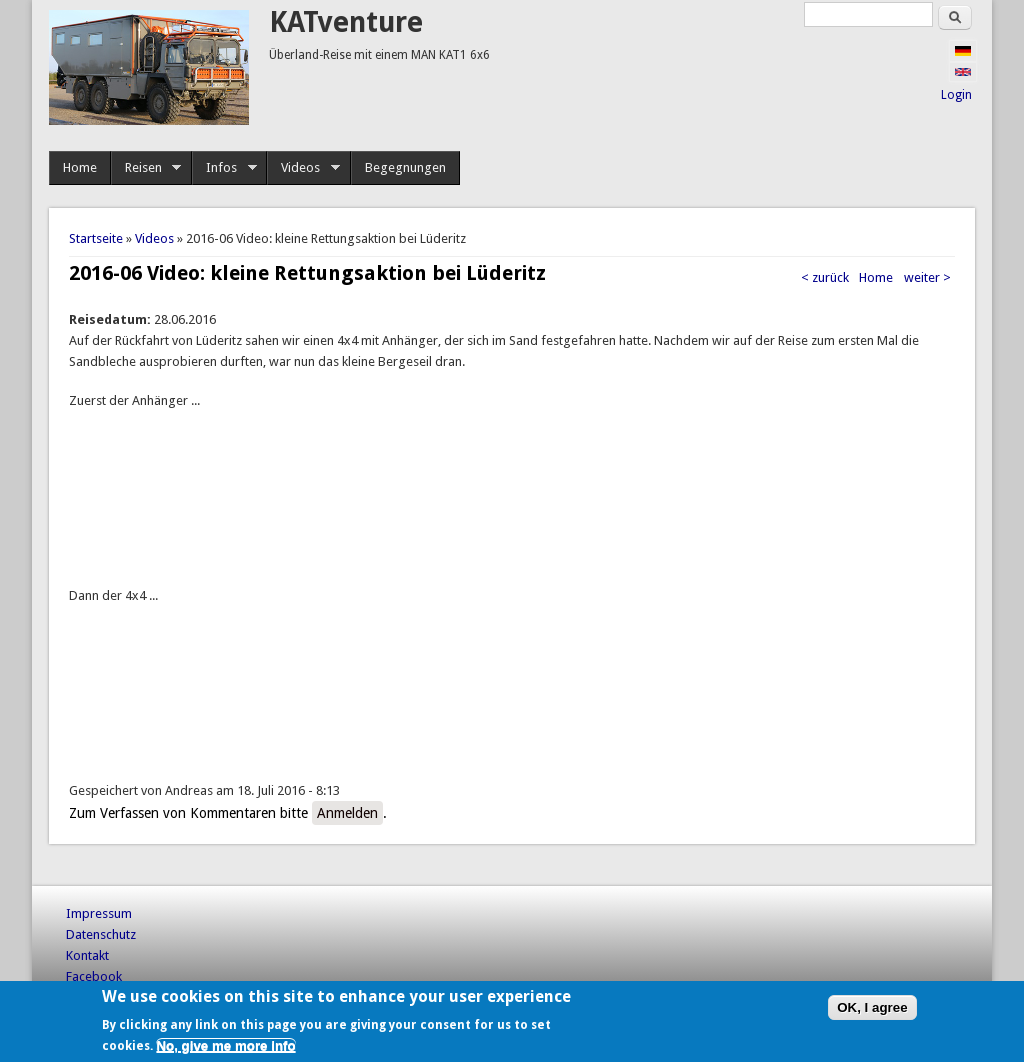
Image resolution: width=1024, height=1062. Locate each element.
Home (80, 167)
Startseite (96, 238)
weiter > (927, 277)
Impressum (99, 913)
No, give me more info (225, 1045)
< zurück (825, 277)
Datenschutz (101, 934)
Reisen (146, 168)
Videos (303, 168)
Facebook (94, 976)
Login (956, 95)
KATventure (346, 22)
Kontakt (87, 955)
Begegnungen (405, 167)
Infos (224, 168)
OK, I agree (872, 1007)
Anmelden (347, 813)
